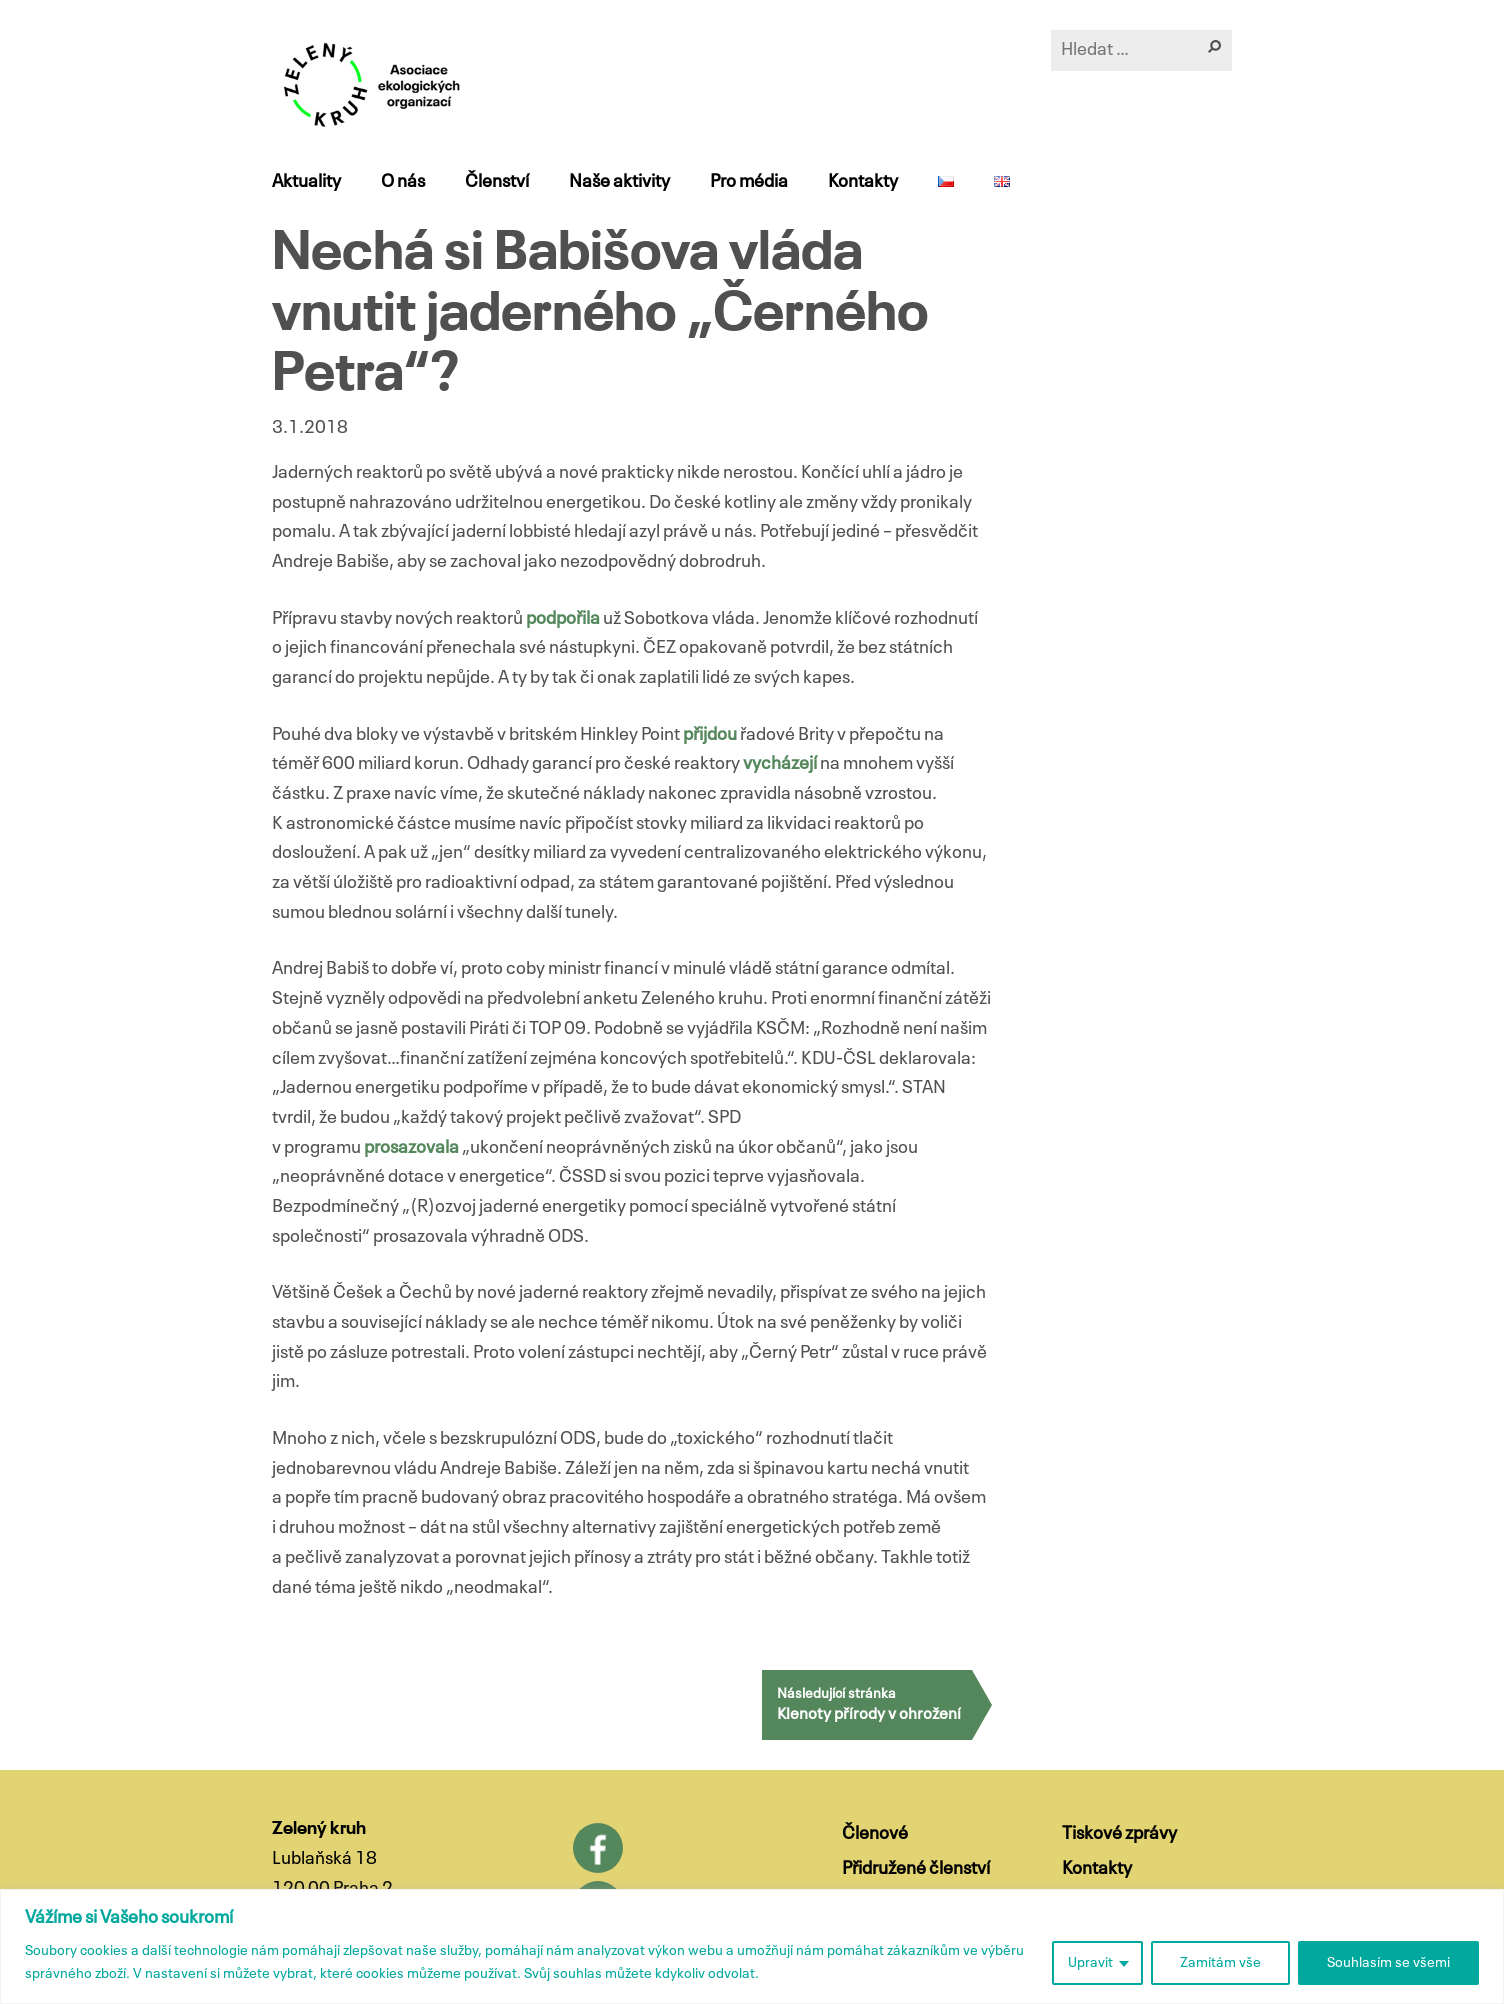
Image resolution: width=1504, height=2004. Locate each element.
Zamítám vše (1220, 1963)
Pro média (749, 182)
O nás (403, 182)
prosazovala (413, 1148)
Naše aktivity (619, 182)
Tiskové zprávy (1119, 1834)
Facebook (598, 1848)
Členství (497, 182)
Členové (875, 1834)
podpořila (564, 619)
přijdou (711, 735)
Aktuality (306, 182)
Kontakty (863, 182)
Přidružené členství (916, 1869)
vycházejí (781, 764)
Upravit (1090, 1963)
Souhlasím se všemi (1388, 1963)
